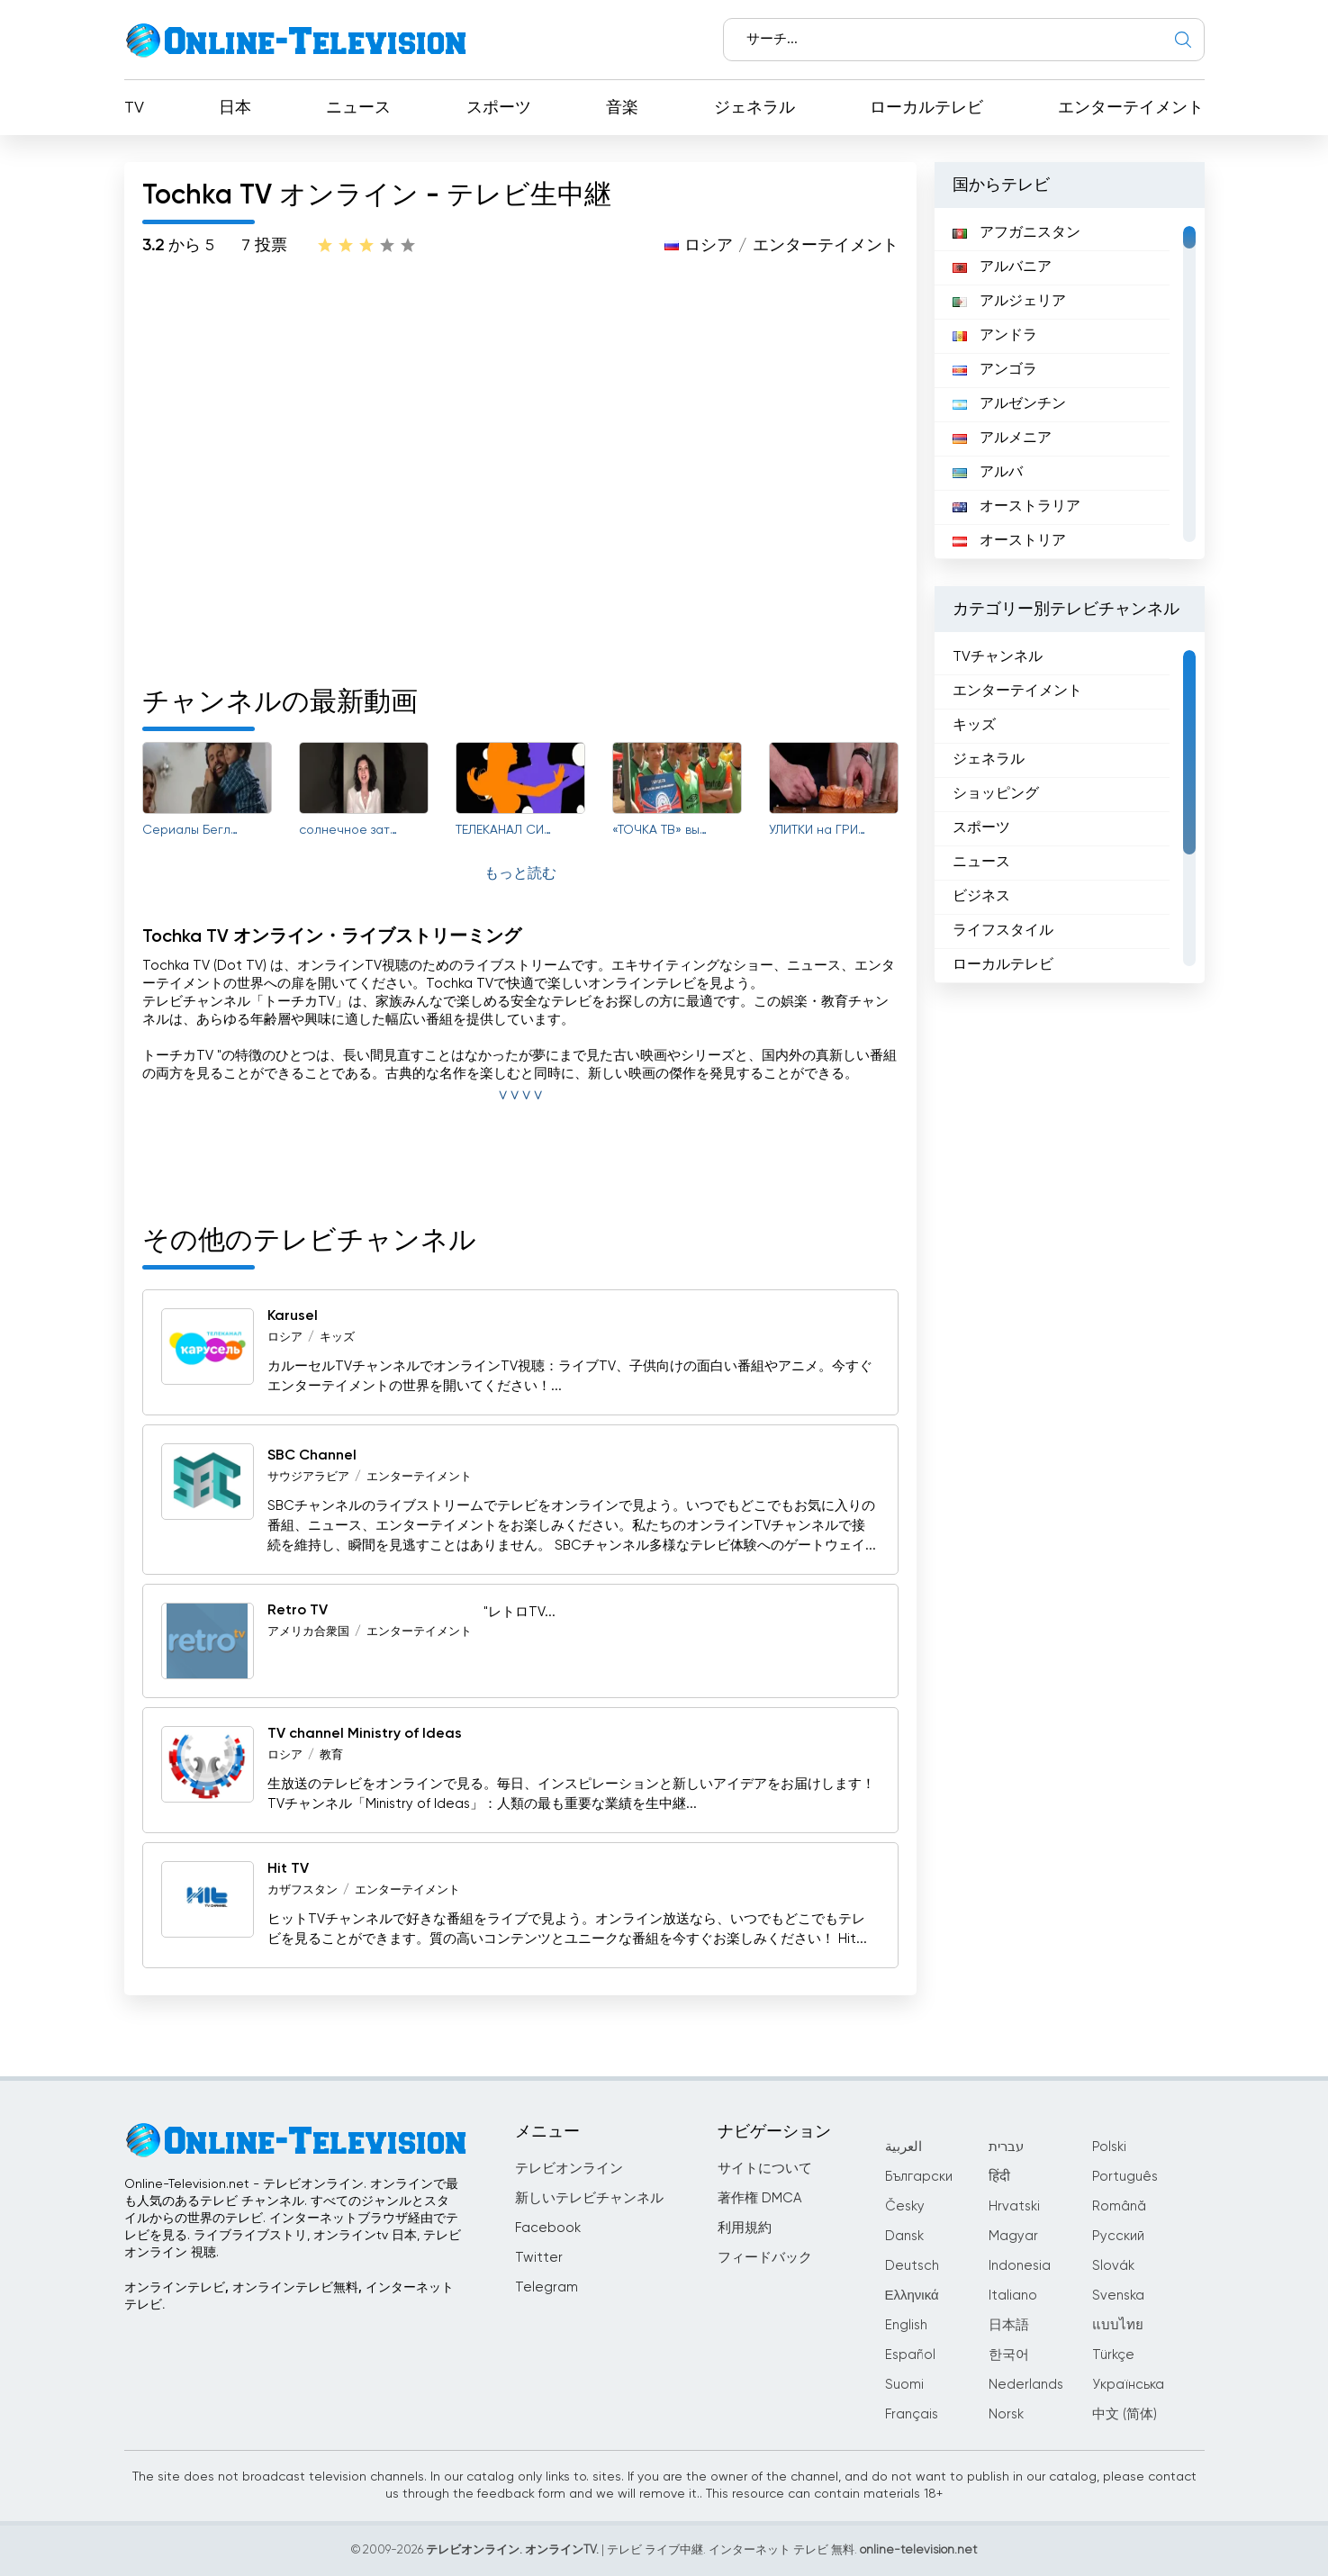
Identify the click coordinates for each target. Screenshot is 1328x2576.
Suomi (904, 2384)
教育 (331, 1755)
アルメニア (1002, 438)
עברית (1006, 2147)
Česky (905, 2206)
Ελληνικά (912, 2295)
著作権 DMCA (759, 2198)
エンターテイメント (1131, 108)
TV (134, 108)
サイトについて (765, 2168)
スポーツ (498, 108)
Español (910, 2355)
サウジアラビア (308, 1477)
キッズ (337, 1337)
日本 (235, 108)
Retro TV (297, 1611)
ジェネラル (754, 108)
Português (1125, 2176)
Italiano (1013, 2295)
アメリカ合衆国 (308, 1632)
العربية (903, 2147)
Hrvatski (1014, 2206)
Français (911, 2414)
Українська (1128, 2384)
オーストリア (1009, 541)
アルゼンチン (1009, 404)
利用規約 (745, 2228)
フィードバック (765, 2257)
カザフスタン (302, 1890)
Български (919, 2176)
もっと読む (520, 874)
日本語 (1009, 2325)
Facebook (548, 2228)
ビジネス (981, 897)
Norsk (1006, 2414)
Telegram (546, 2287)
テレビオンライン (569, 2168)
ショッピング (996, 794)
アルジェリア (1009, 301)
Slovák (1113, 2266)
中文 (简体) (1124, 2414)
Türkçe (1113, 2355)
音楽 (622, 108)
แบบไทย (1117, 2325)
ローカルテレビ (926, 108)
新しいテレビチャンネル (589, 2198)
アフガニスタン (1016, 233)
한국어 (1009, 2355)
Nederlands (1026, 2384)
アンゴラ (995, 370)
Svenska (1118, 2295)
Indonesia (1020, 2266)
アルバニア (1002, 267)
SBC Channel (312, 1456)
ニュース (358, 108)
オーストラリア (1016, 507)
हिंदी (999, 2176)
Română (1119, 2206)
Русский (1118, 2236)
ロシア (708, 246)
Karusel (292, 1316)
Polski (1109, 2147)
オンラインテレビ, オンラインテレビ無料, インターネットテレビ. (289, 2296)
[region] (1070, 383)
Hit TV (288, 1869)
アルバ (988, 472)
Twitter (539, 2257)
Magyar (1013, 2236)
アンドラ (995, 336)
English (906, 2325)
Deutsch (912, 2266)
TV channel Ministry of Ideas (364, 1734)
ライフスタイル (1003, 931)
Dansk (904, 2236)
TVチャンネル (998, 657)
